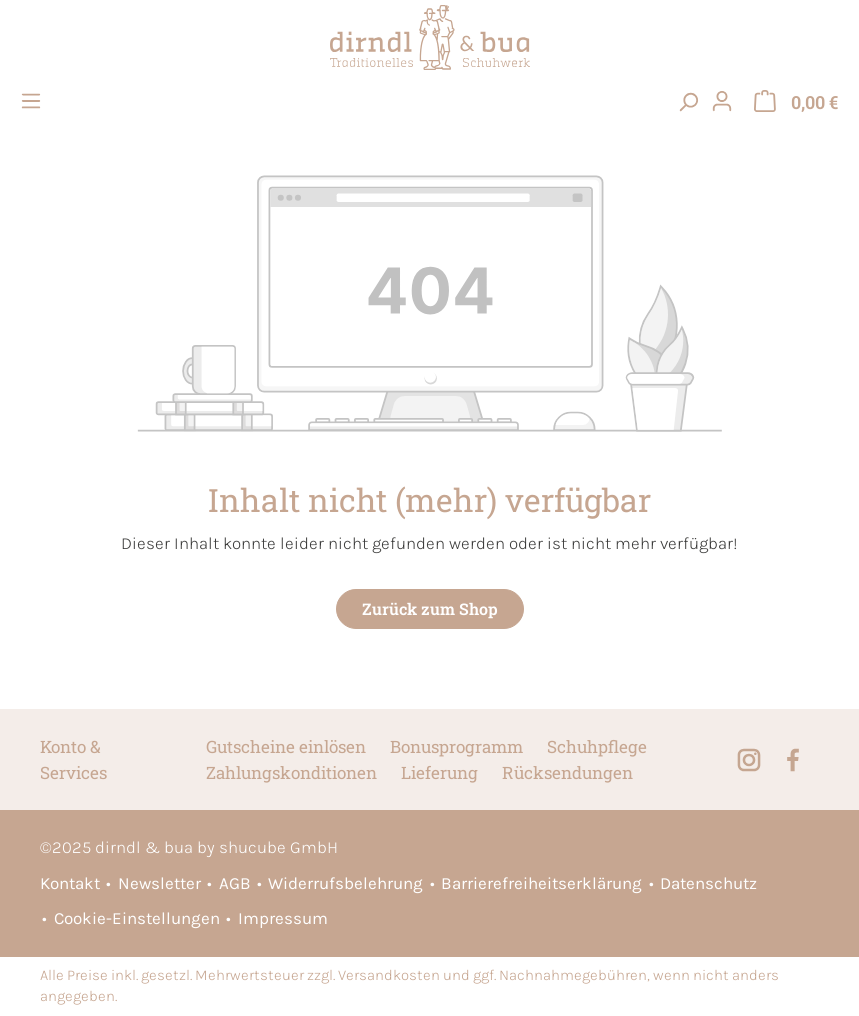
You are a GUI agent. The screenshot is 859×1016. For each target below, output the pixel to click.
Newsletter (159, 883)
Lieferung (439, 772)
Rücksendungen (567, 772)
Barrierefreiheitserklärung (541, 883)
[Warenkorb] (796, 101)
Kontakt (70, 883)
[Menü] (34, 101)
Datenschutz (708, 883)
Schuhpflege (597, 746)
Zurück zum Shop (430, 608)
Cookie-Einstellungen (137, 918)
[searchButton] (688, 101)
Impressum (283, 918)
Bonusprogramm (456, 746)
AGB (235, 883)
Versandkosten (389, 975)
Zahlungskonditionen (291, 772)
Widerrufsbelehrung (345, 883)
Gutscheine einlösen (286, 746)
